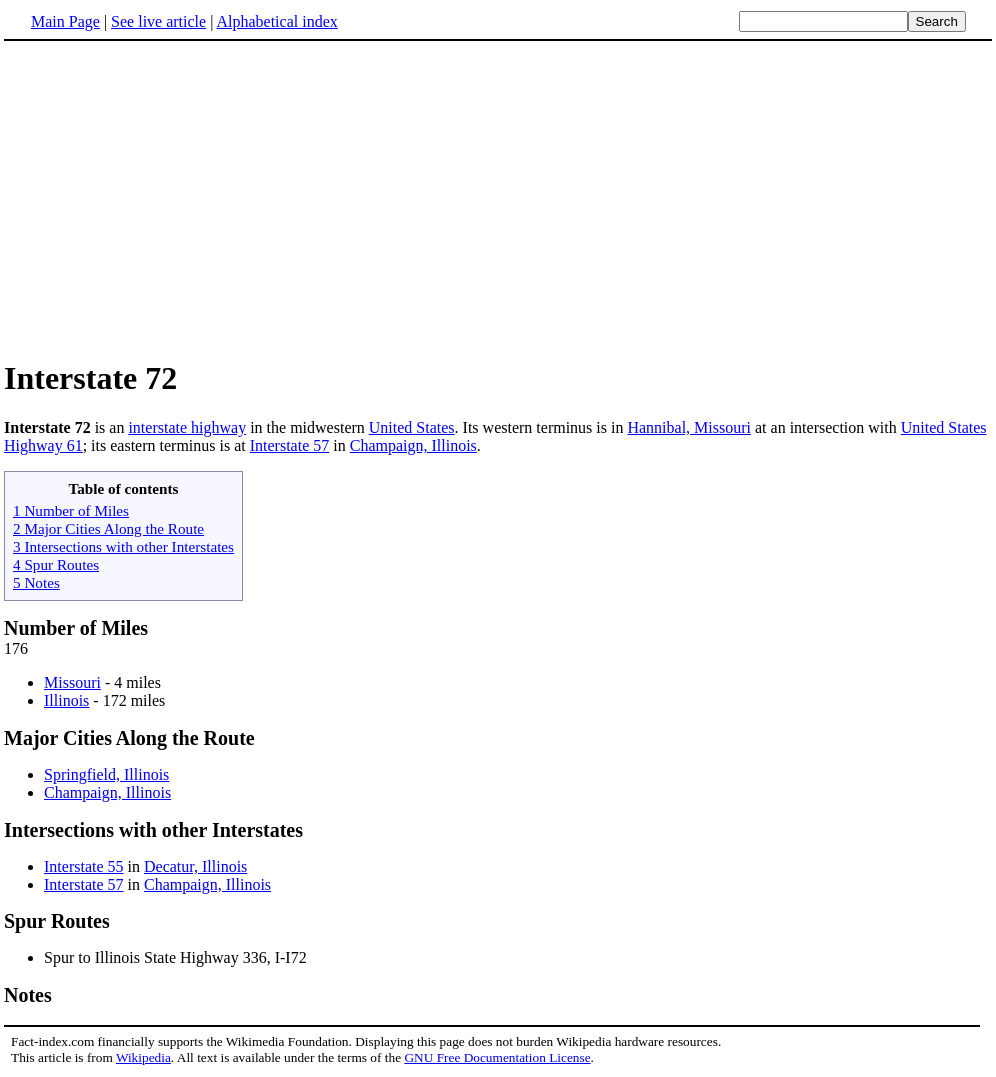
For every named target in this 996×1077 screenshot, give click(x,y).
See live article (158, 21)
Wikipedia (143, 1057)
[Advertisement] (498, 199)
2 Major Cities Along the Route (108, 528)
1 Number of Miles (71, 510)
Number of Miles (76, 628)
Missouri (72, 682)
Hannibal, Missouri (689, 427)
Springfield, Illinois (106, 774)
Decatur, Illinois (195, 866)
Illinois (66, 700)
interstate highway (187, 427)
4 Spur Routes (56, 564)
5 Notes (36, 582)
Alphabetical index (276, 21)
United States (412, 427)
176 (16, 648)
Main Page (65, 21)
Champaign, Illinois (413, 445)
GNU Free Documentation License (497, 1057)
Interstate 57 (290, 445)
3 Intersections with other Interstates (123, 546)
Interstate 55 (84, 866)
